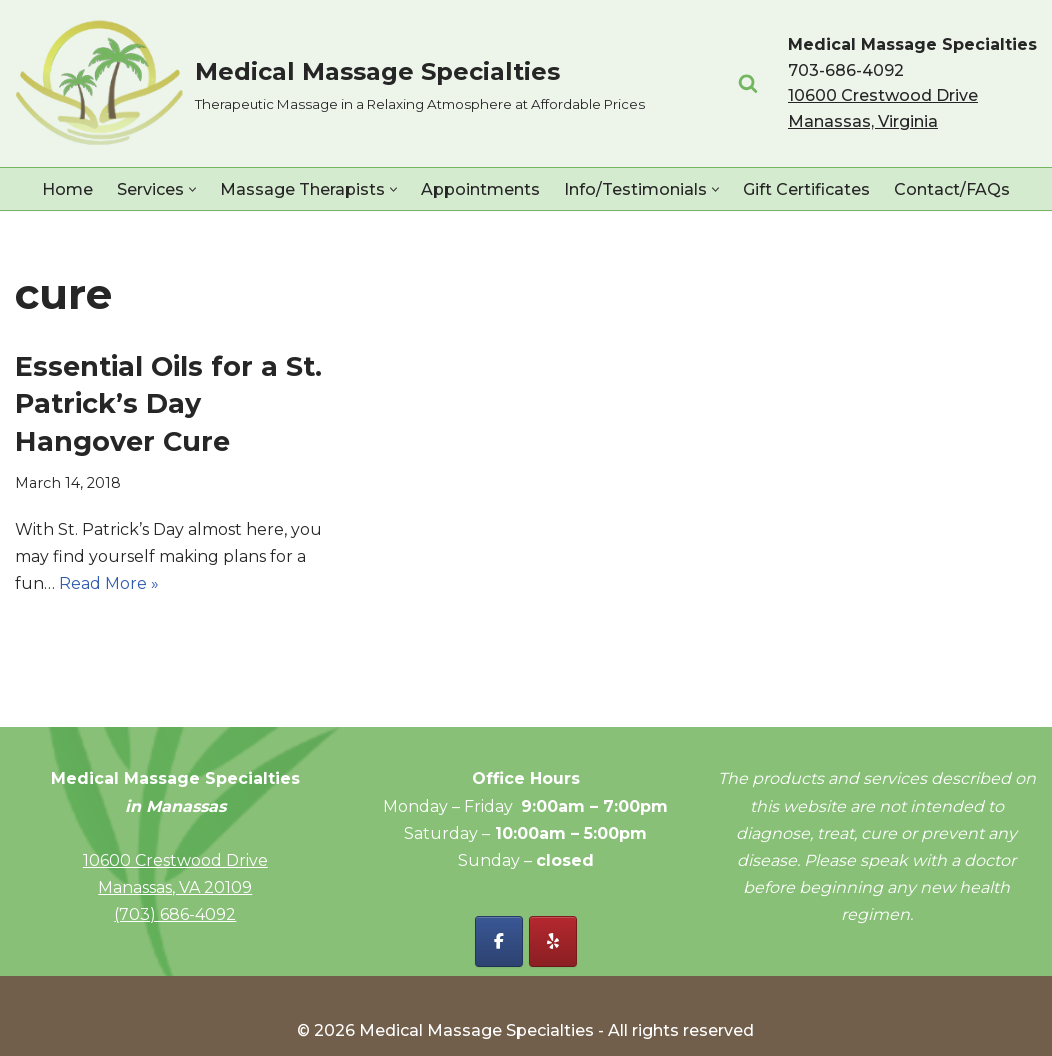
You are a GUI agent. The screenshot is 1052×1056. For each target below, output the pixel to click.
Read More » (109, 583)
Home (67, 189)
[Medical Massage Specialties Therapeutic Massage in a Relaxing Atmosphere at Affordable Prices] (330, 83)
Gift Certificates (806, 189)
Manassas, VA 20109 (175, 887)
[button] (192, 189)
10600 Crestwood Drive (175, 860)
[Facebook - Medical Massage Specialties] (499, 941)
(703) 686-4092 (175, 914)
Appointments (480, 189)
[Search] (748, 83)
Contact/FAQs (952, 189)
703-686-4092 (846, 70)
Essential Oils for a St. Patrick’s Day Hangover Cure (168, 404)
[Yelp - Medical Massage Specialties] (553, 941)
